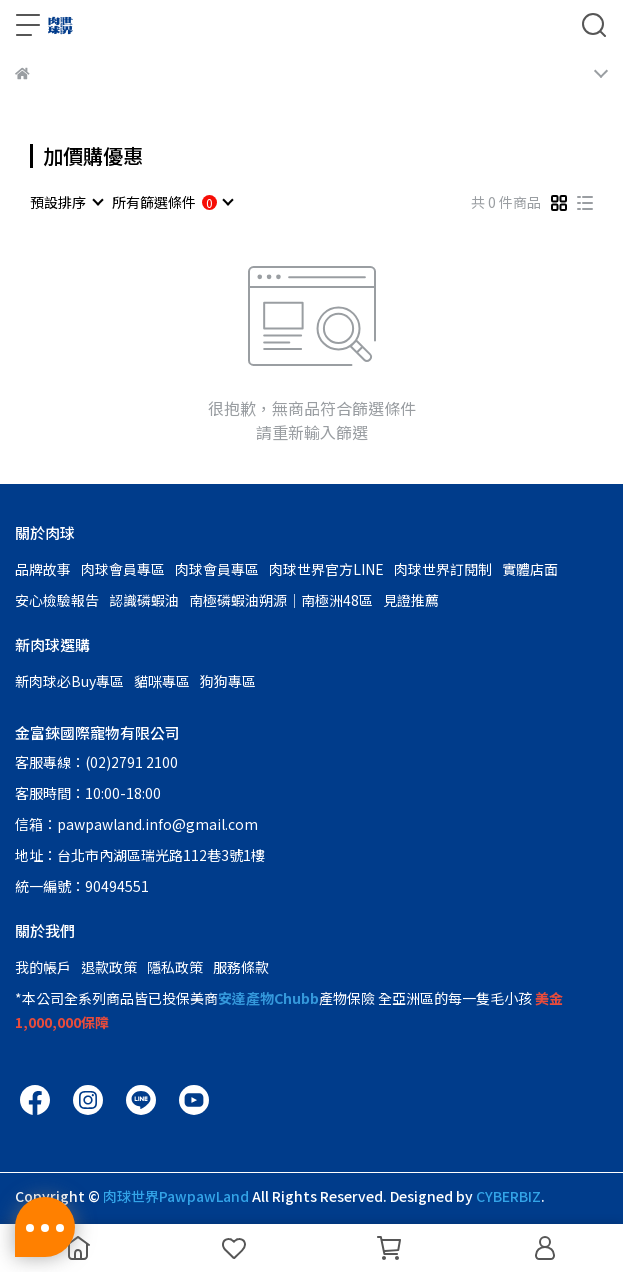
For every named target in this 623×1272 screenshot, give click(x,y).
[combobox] (66, 202)
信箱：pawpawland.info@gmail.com (136, 824)
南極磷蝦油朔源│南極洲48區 (281, 600)
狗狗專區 (228, 681)
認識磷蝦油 (144, 600)
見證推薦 (411, 600)
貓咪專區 (162, 681)
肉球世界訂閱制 (443, 569)
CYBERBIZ (508, 1196)
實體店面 (530, 569)
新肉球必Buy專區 (69, 681)
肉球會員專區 (123, 569)
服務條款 (241, 967)
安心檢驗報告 (57, 600)
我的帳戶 (43, 967)
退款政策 (109, 967)
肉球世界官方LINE (326, 569)
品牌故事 (43, 569)
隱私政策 (175, 967)
